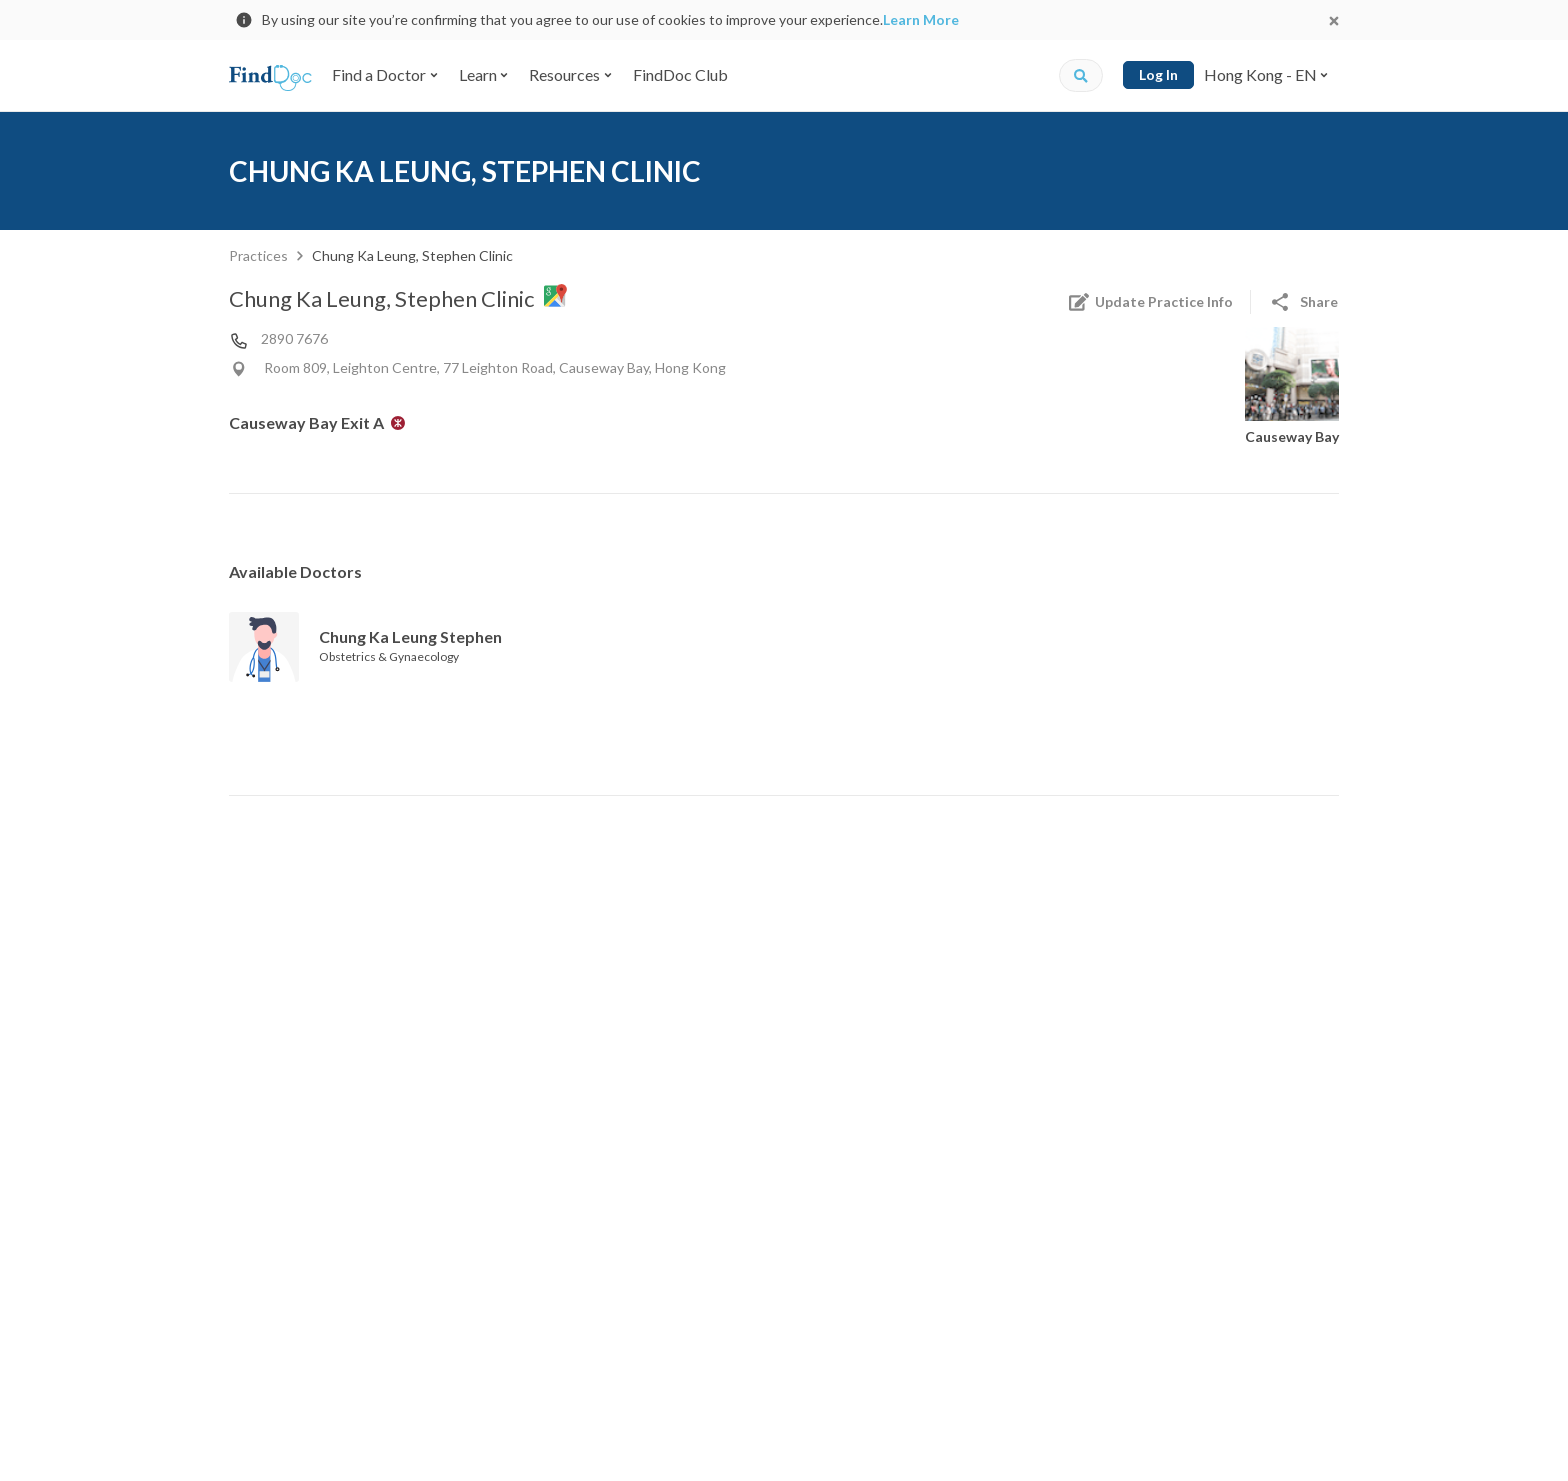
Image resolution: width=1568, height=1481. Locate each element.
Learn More (921, 19)
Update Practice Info (1150, 302)
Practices (258, 255)
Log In (1158, 74)
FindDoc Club (680, 74)
